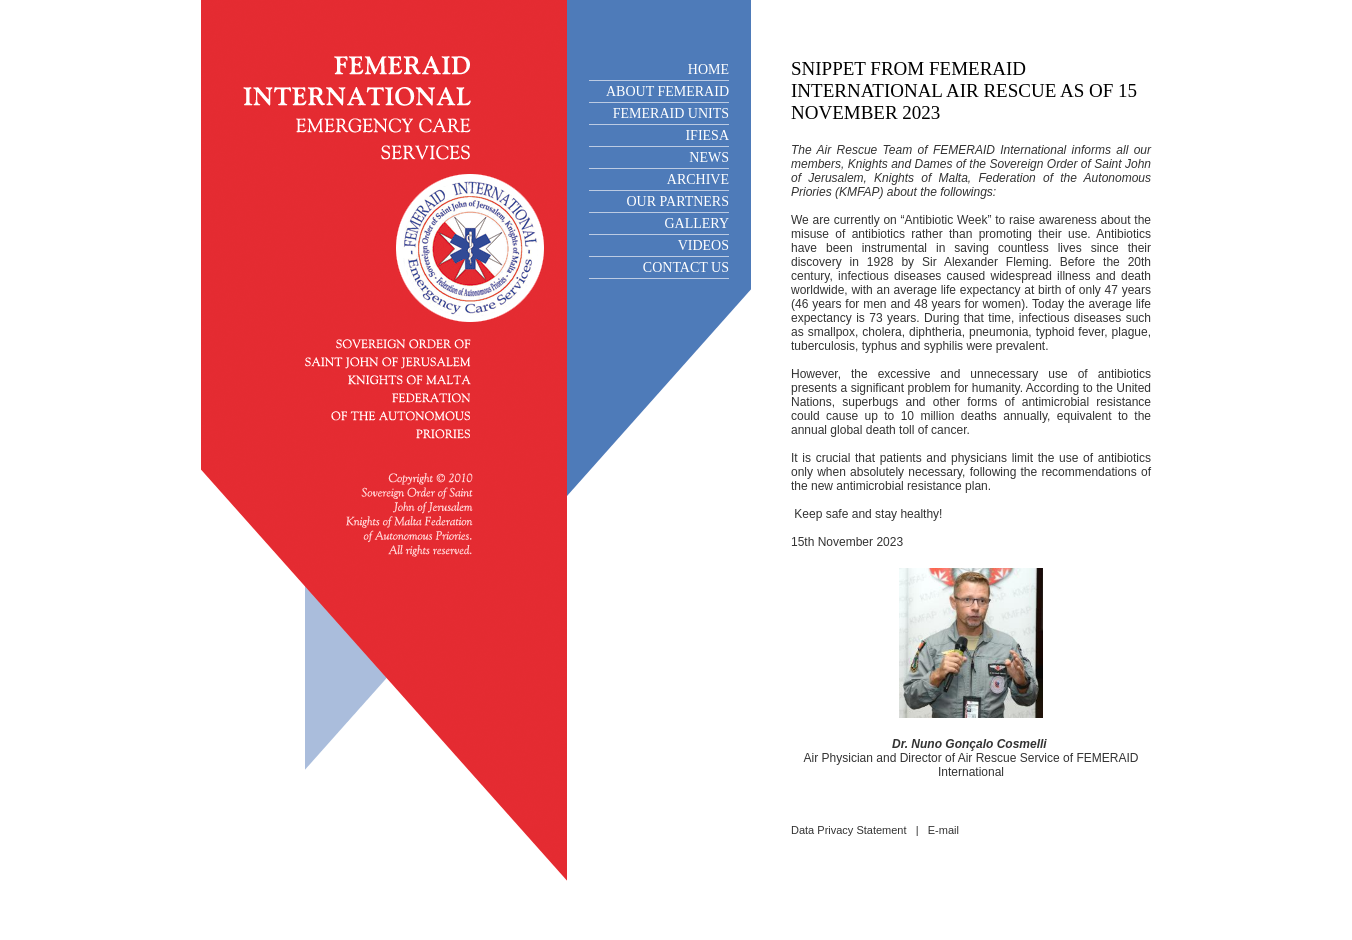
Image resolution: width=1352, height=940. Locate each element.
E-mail (943, 830)
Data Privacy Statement (849, 830)
